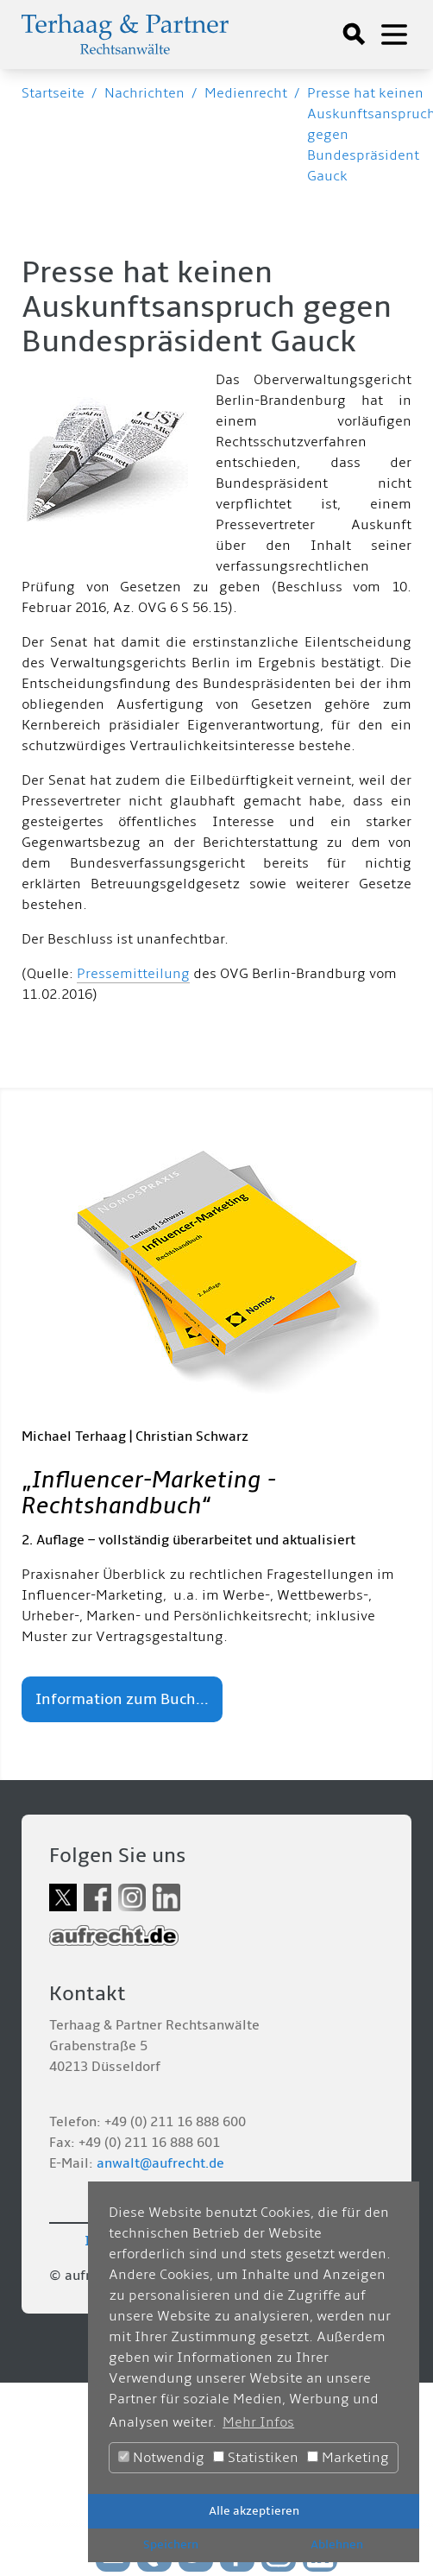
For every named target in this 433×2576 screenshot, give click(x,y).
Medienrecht (245, 93)
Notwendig (161, 2457)
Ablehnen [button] (337, 2544)
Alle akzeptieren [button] (254, 2510)
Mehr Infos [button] (258, 2422)
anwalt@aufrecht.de (160, 2163)
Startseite (53, 93)
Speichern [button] (170, 2544)
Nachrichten (144, 93)
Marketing (348, 2457)
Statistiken (255, 2457)
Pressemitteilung (133, 973)
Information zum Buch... (122, 1699)
